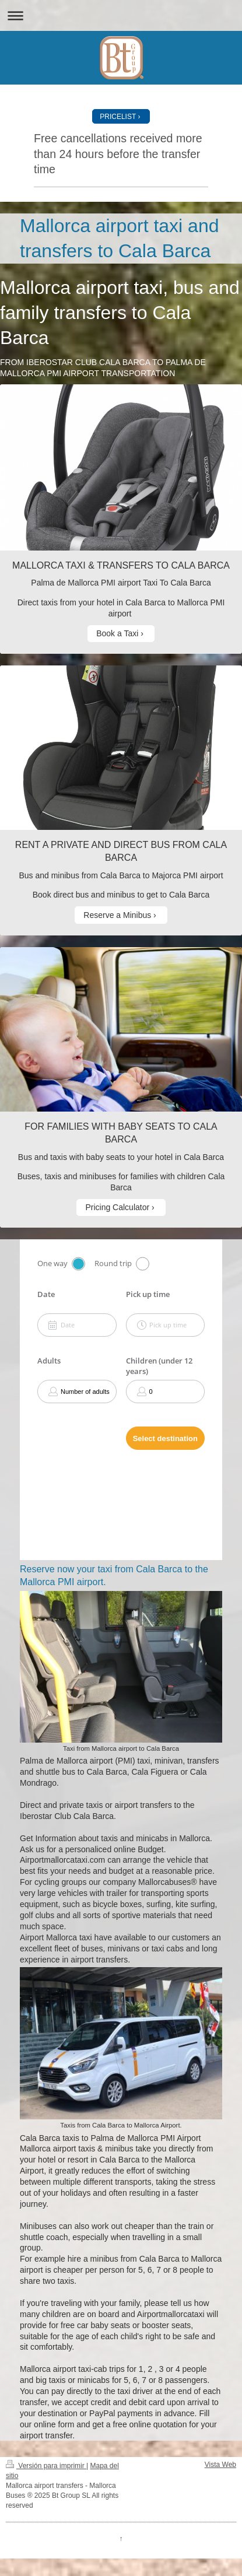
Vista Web (220, 2465)
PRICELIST (118, 117)
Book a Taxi (117, 633)
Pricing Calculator (117, 1207)
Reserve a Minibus (117, 915)
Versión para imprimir (46, 2466)
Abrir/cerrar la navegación (121, 15)
